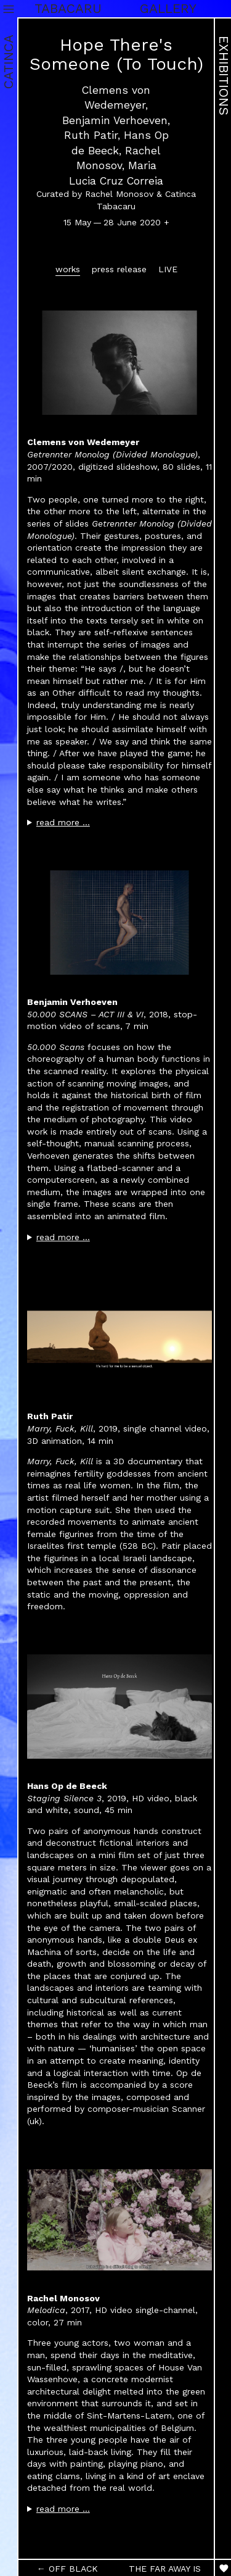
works (67, 269)
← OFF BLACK (67, 2569)
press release (119, 269)
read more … (63, 822)
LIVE (167, 269)
